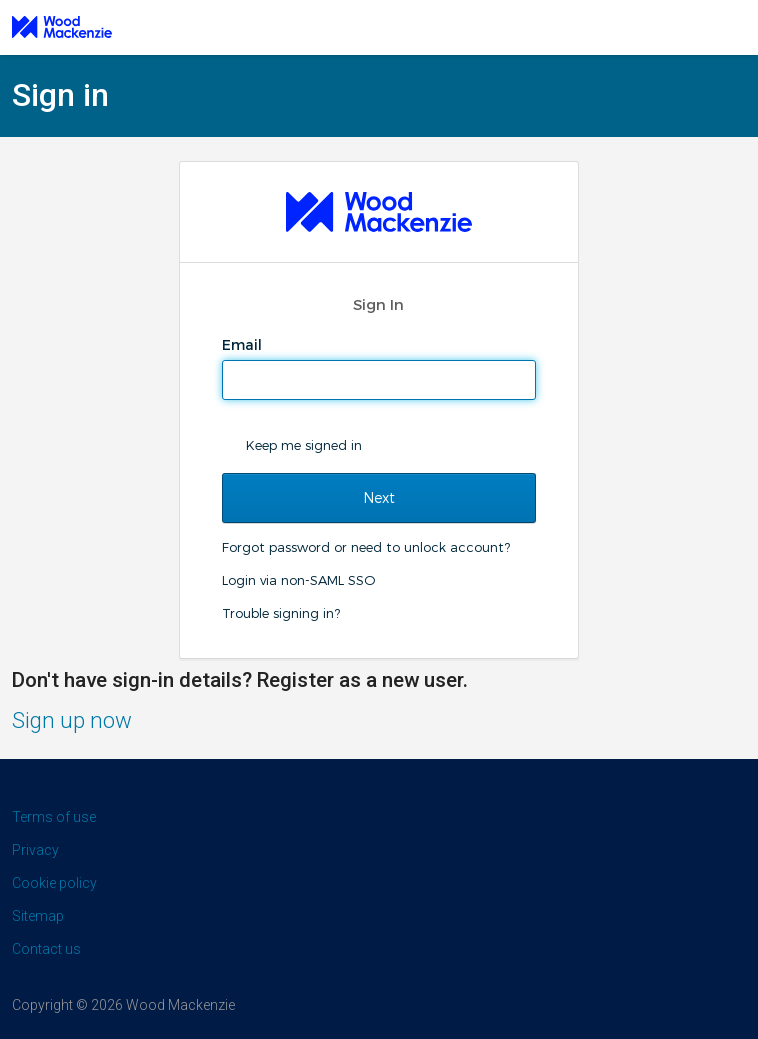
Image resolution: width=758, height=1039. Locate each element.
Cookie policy (54, 883)
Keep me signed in (304, 445)
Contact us (46, 949)
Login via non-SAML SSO (298, 580)
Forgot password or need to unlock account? (366, 547)
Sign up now (72, 720)
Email (244, 345)
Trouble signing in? (281, 613)
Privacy (35, 850)
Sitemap (38, 916)
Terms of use (54, 817)
